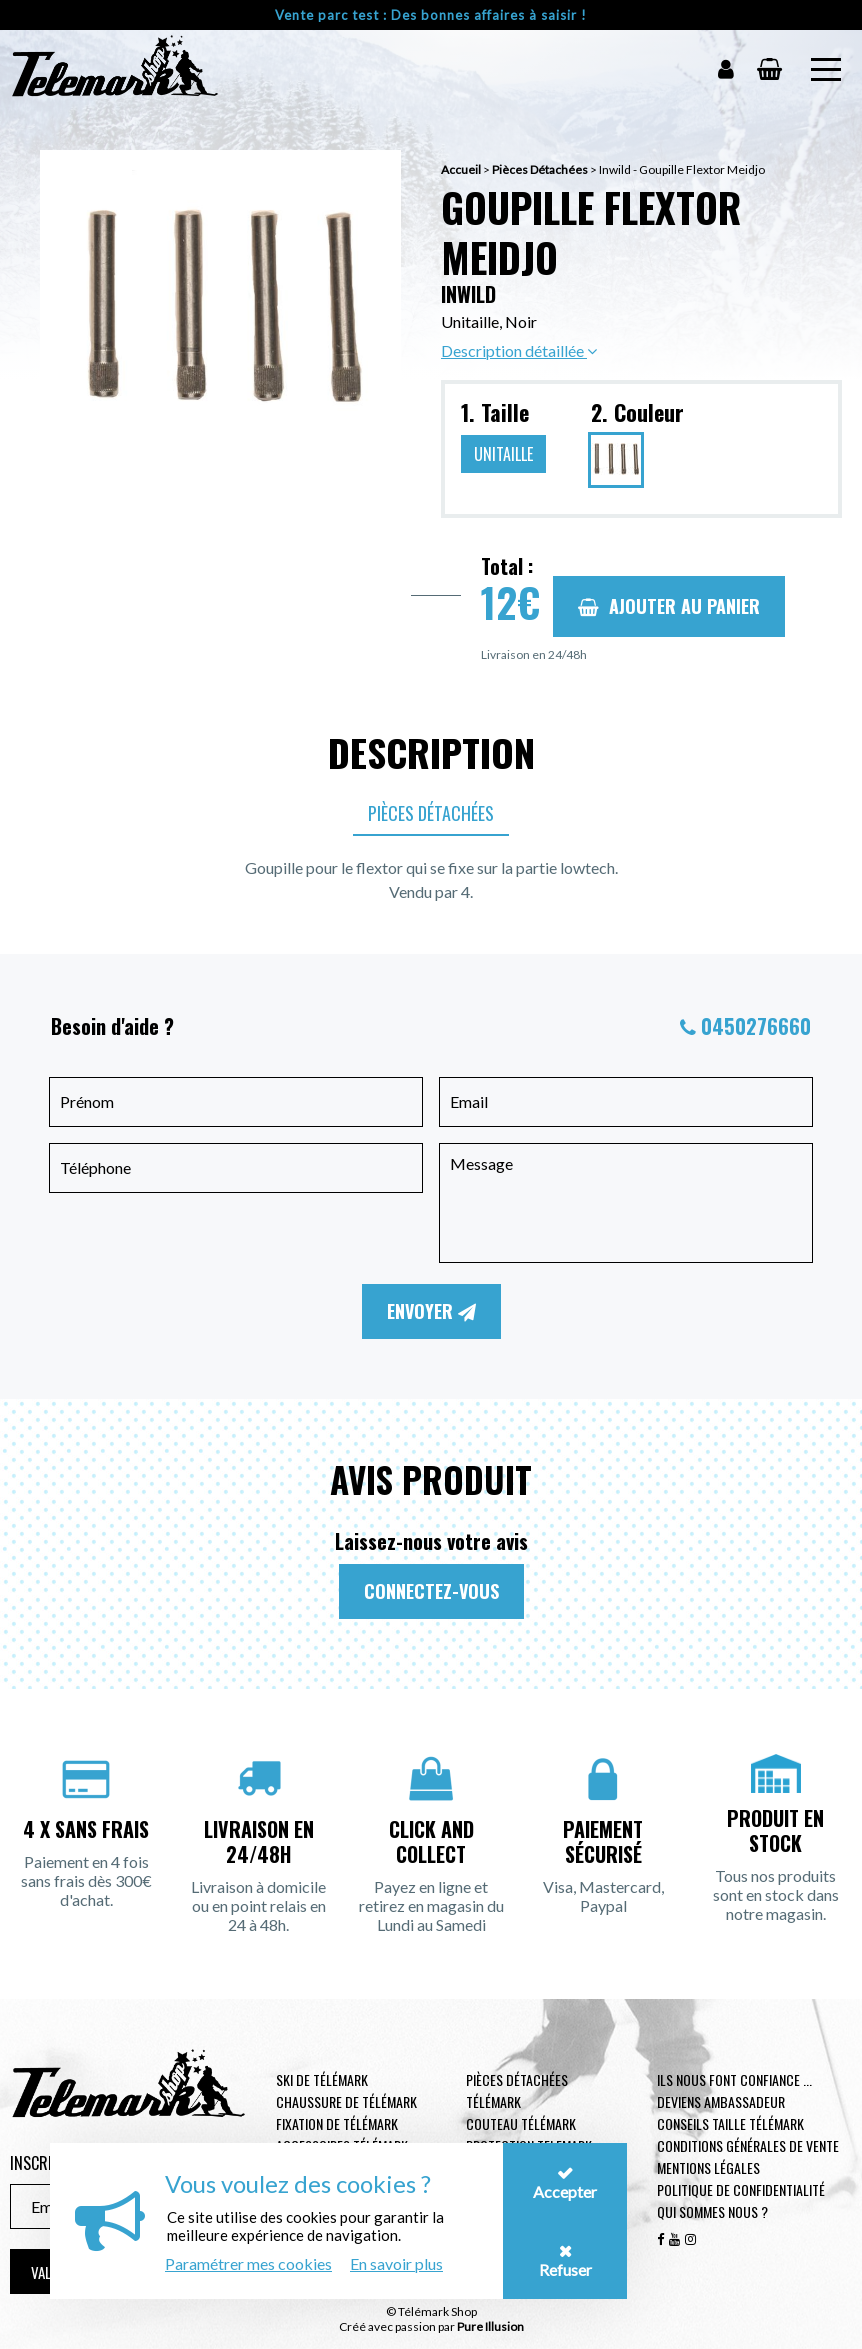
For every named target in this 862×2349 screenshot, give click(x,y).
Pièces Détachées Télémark (517, 2090)
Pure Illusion (490, 2326)
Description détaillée (519, 350)
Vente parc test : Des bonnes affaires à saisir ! (431, 15)
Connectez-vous (431, 1591)
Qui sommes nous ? (712, 2211)
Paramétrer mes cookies (248, 2263)
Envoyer (431, 1311)
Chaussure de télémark (346, 2101)
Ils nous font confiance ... (734, 2079)
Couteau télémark (521, 2123)
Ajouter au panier (669, 606)
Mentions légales (708, 2167)
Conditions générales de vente (748, 2145)
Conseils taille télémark (730, 2123)
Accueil (461, 169)
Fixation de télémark (337, 2123)
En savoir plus (396, 2263)
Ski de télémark (322, 2079)
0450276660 (756, 1026)
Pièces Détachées (540, 169)
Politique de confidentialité (741, 2189)
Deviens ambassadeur (721, 2101)
